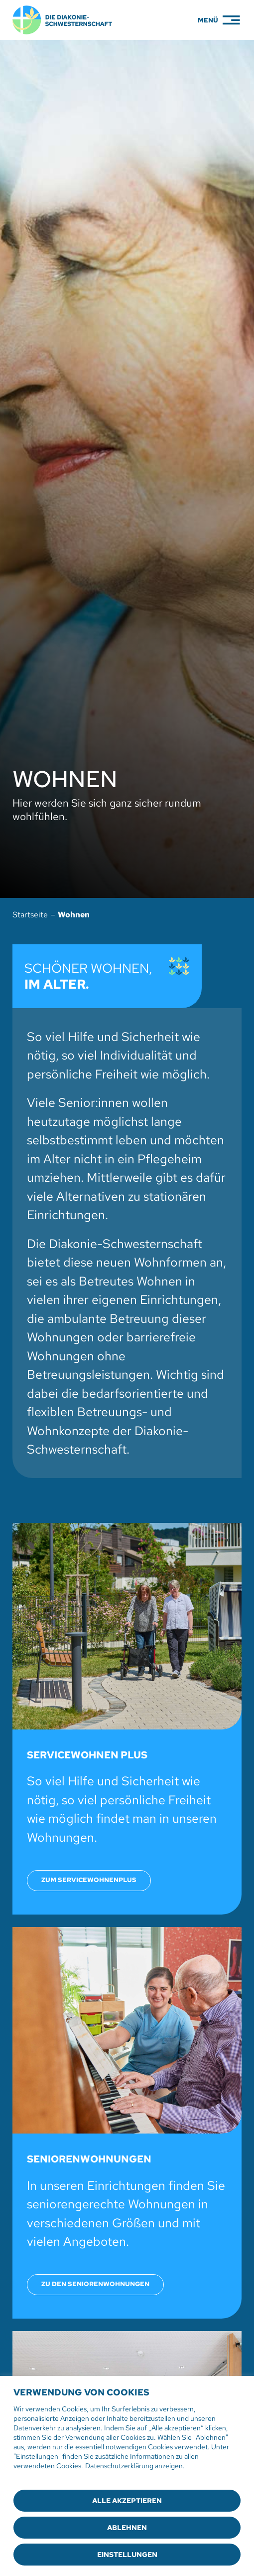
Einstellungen (127, 2554)
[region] (127, 2476)
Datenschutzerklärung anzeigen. (135, 2465)
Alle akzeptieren (127, 2500)
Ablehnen (127, 2527)
